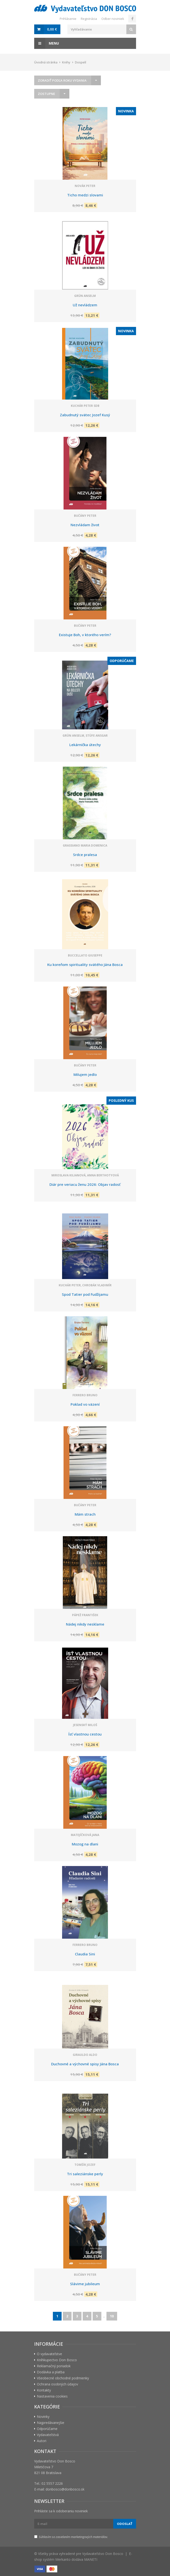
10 (112, 2316)
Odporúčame (47, 2428)
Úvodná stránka (45, 62)
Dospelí (80, 62)
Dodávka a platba (51, 2372)
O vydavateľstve (49, 2354)
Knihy (66, 62)
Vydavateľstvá (48, 2434)
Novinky (43, 2416)
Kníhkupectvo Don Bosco (57, 2360)
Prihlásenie (68, 18)
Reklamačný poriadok (54, 2366)
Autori (41, 2440)
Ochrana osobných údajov (57, 2384)
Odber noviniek (112, 18)
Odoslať (124, 2524)
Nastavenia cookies (52, 2396)
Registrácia (89, 18)
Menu (46, 43)
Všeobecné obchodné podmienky (63, 2378)
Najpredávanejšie (50, 2422)
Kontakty (44, 2390)
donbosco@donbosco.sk (65, 2489)
